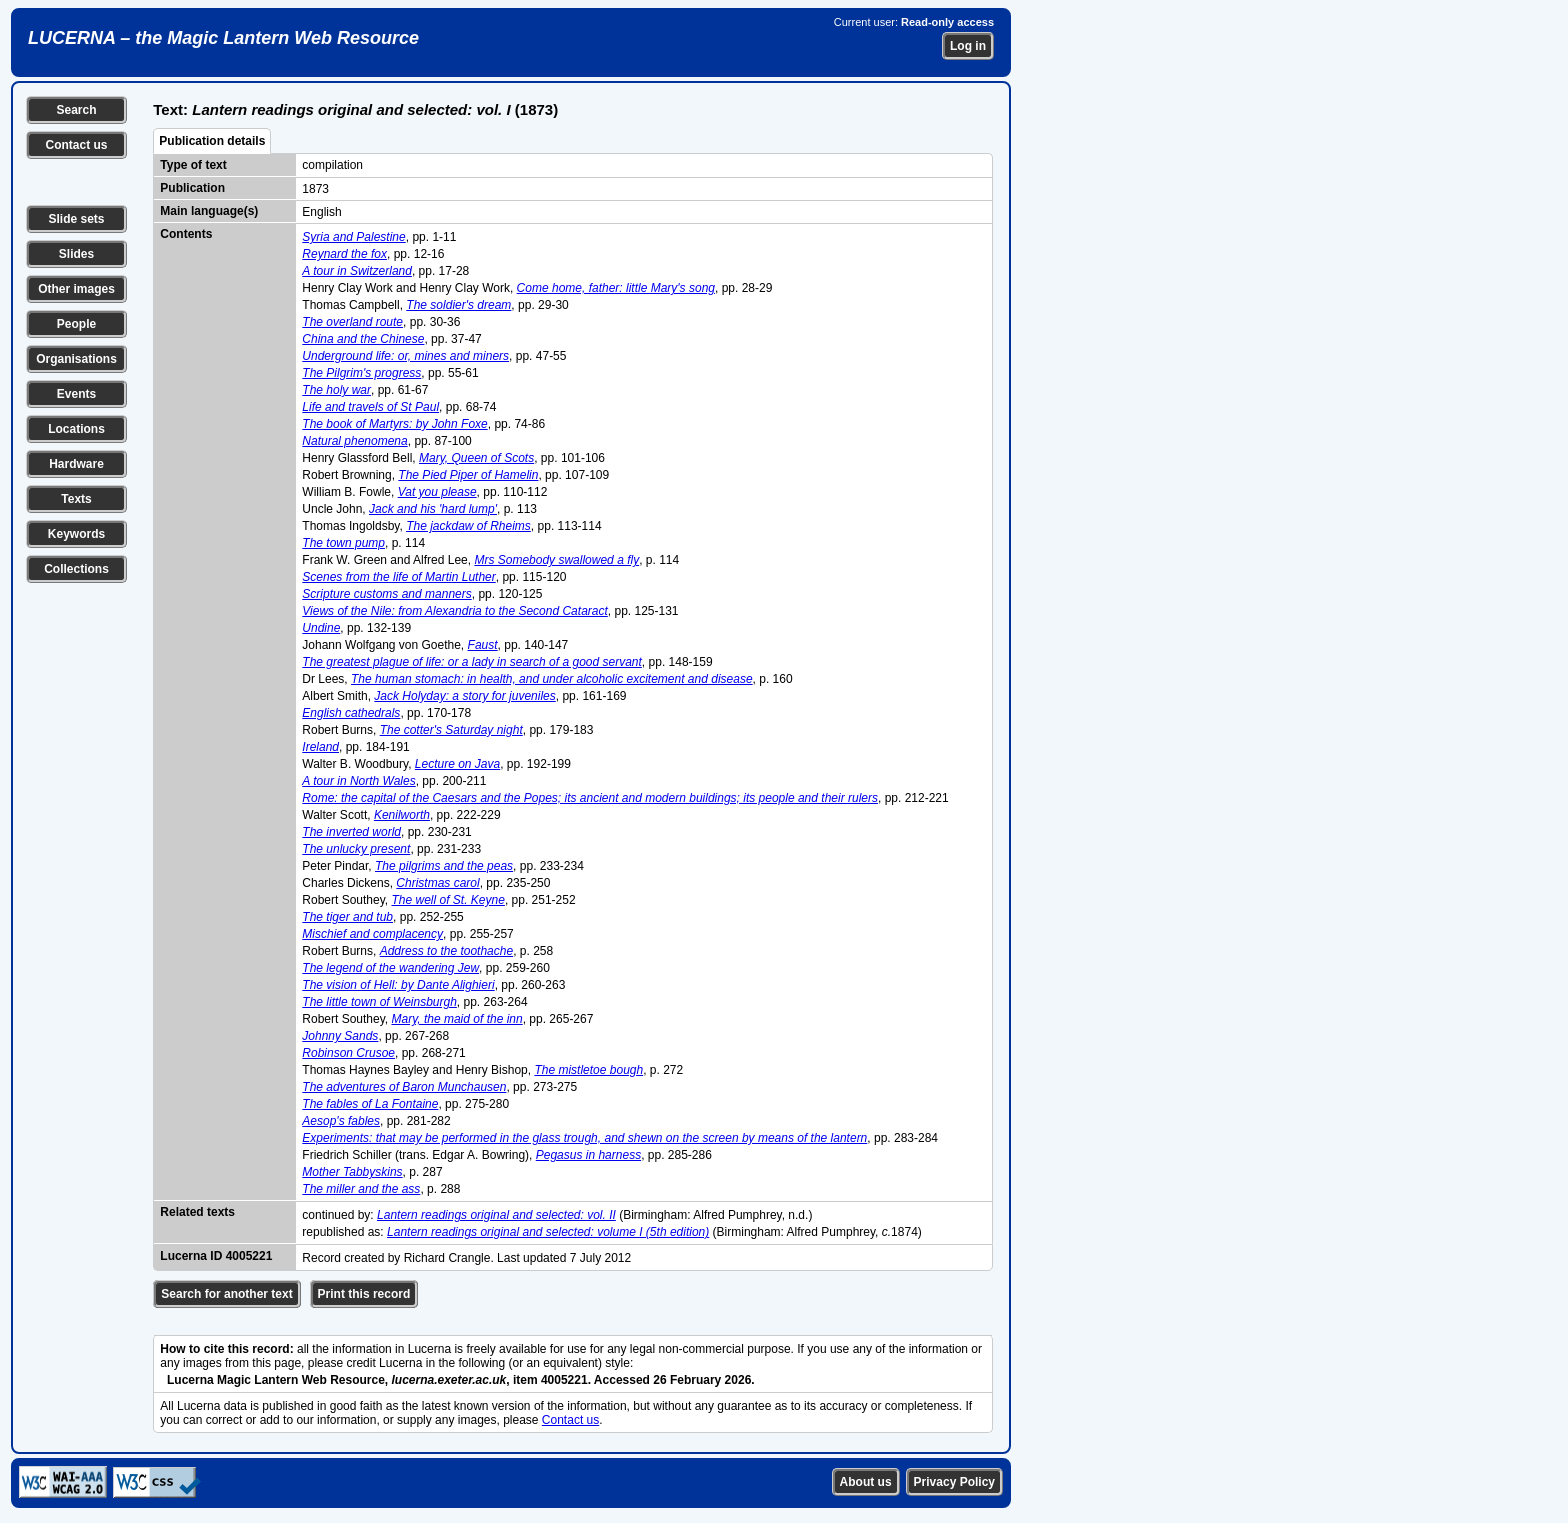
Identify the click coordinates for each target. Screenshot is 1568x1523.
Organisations (76, 359)
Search (76, 110)
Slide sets (76, 219)
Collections (76, 569)
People (76, 324)
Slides (76, 254)
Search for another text (226, 1294)
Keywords (76, 534)
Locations (76, 429)
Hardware (76, 464)
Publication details (212, 141)
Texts (76, 499)
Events (76, 394)
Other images (76, 289)
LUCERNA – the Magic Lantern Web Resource (223, 38)
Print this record (364, 1294)
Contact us (76, 145)
